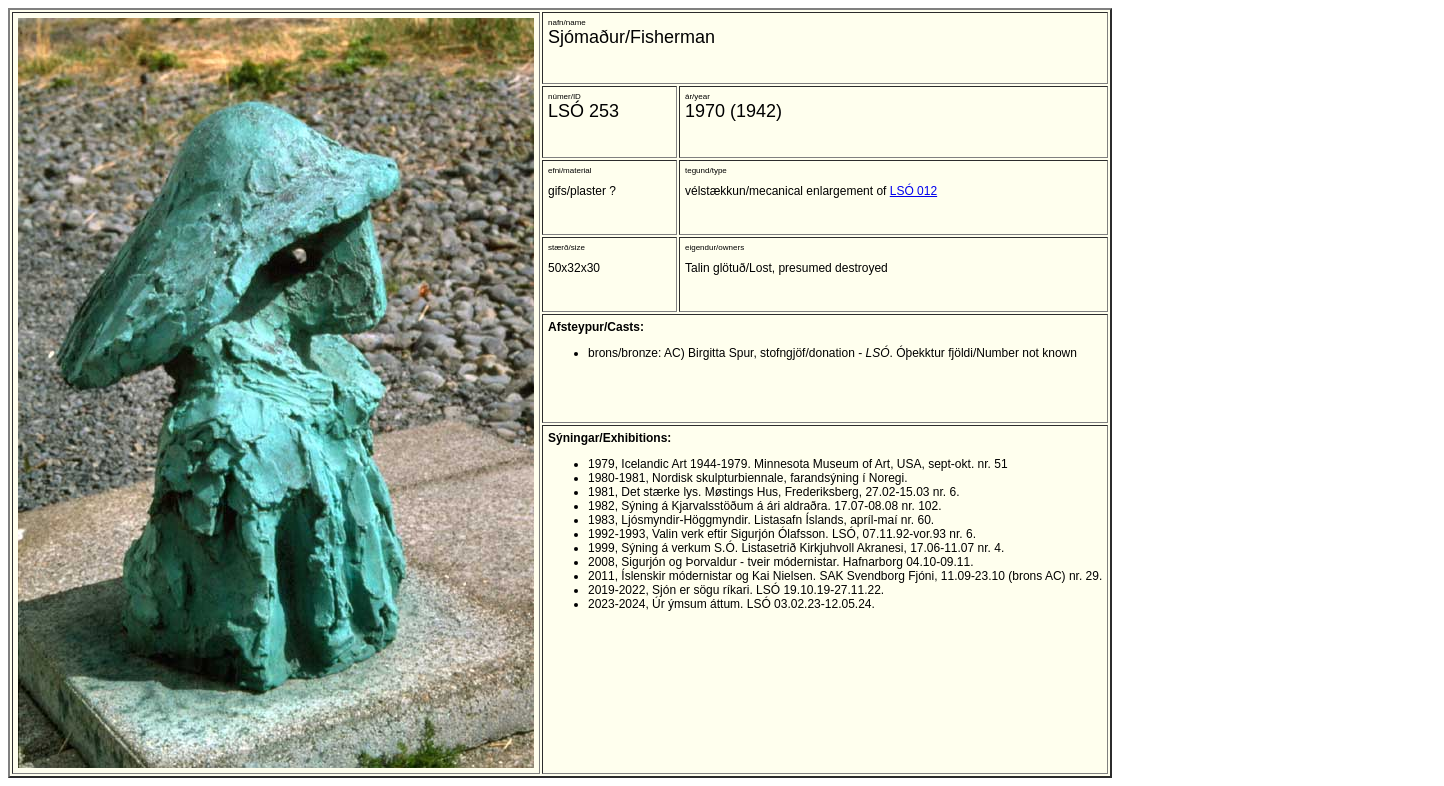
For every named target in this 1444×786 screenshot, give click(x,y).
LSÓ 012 (913, 191)
